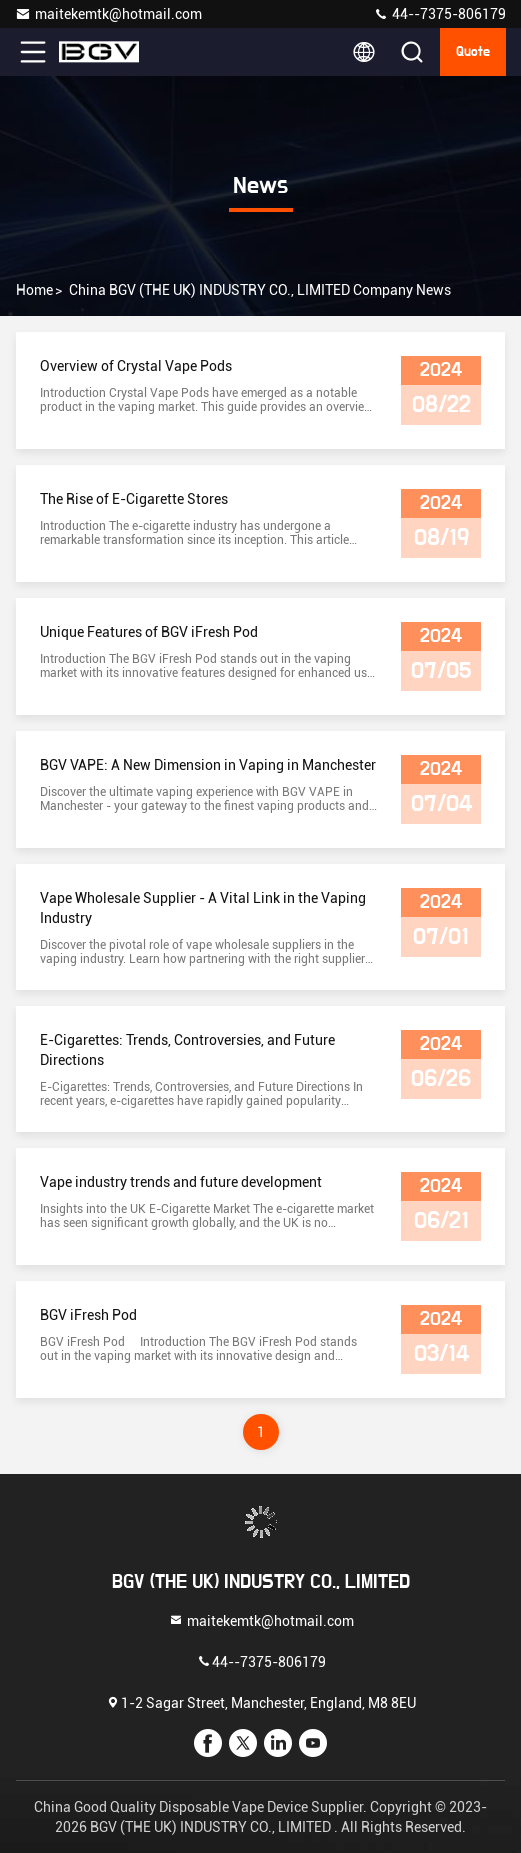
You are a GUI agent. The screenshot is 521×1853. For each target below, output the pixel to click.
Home (34, 290)
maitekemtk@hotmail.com (108, 14)
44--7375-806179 (439, 14)
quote (473, 52)
